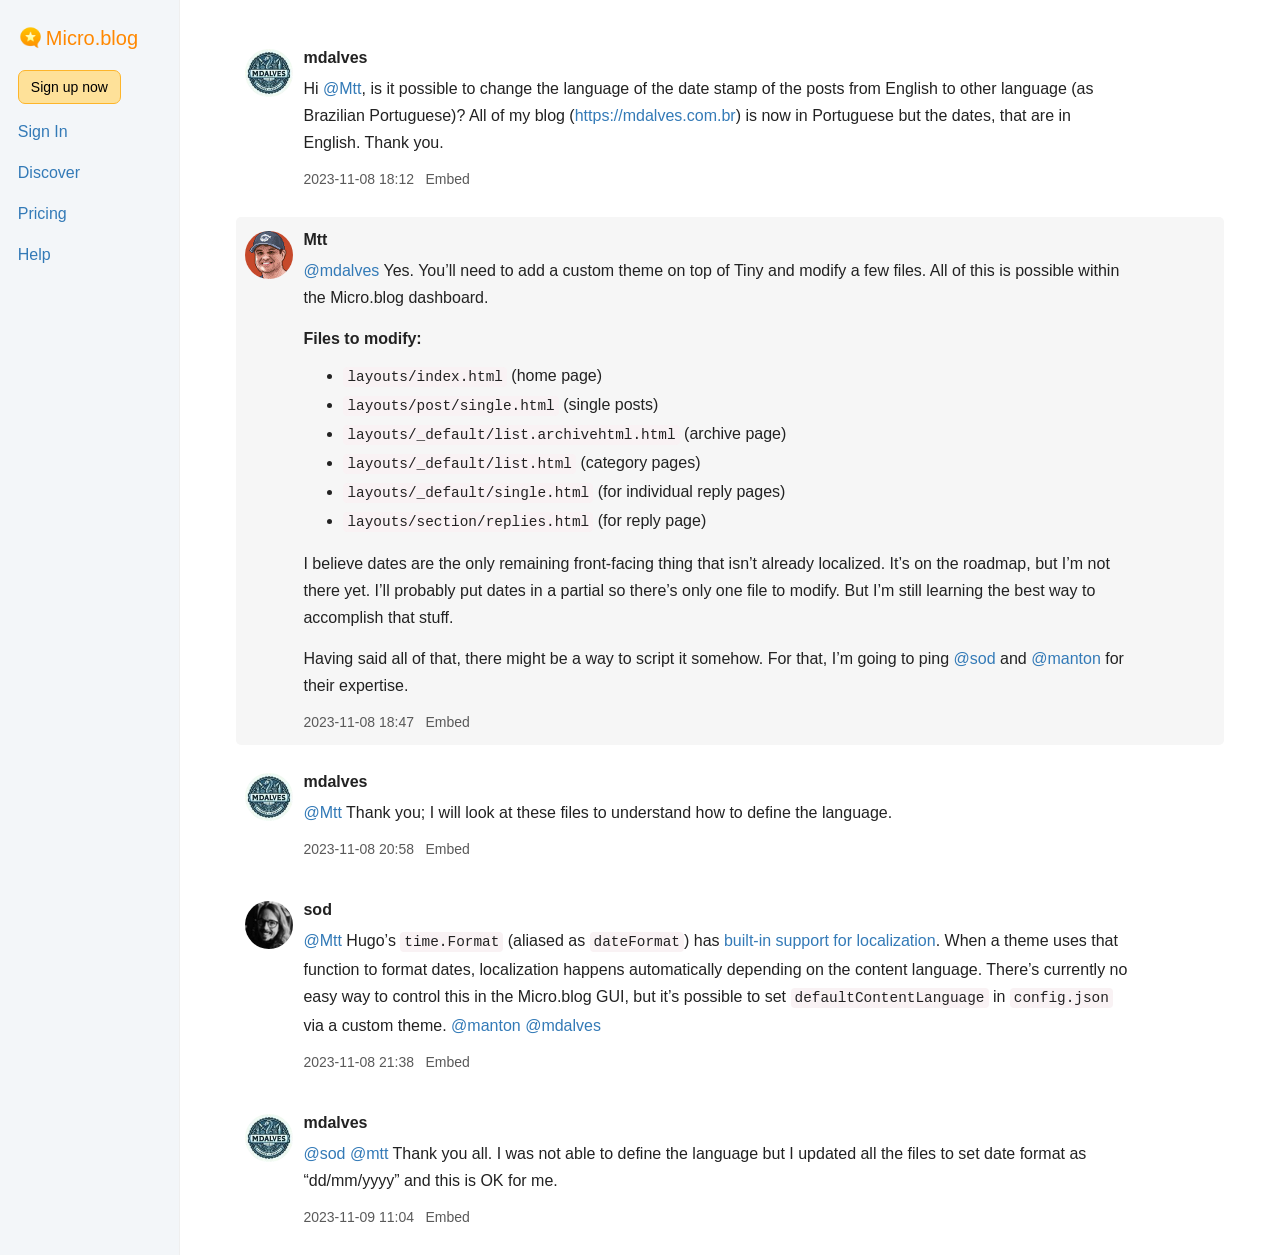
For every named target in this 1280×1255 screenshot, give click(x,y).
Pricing (42, 213)
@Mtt (342, 88)
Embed (447, 179)
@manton (1066, 658)
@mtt (369, 1153)
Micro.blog (92, 38)
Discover (49, 172)
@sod (975, 658)
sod (317, 909)
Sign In (43, 131)
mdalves (335, 57)
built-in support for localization (830, 940)
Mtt (315, 239)
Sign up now (69, 87)
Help (34, 254)
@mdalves (341, 270)
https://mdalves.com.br (655, 115)
